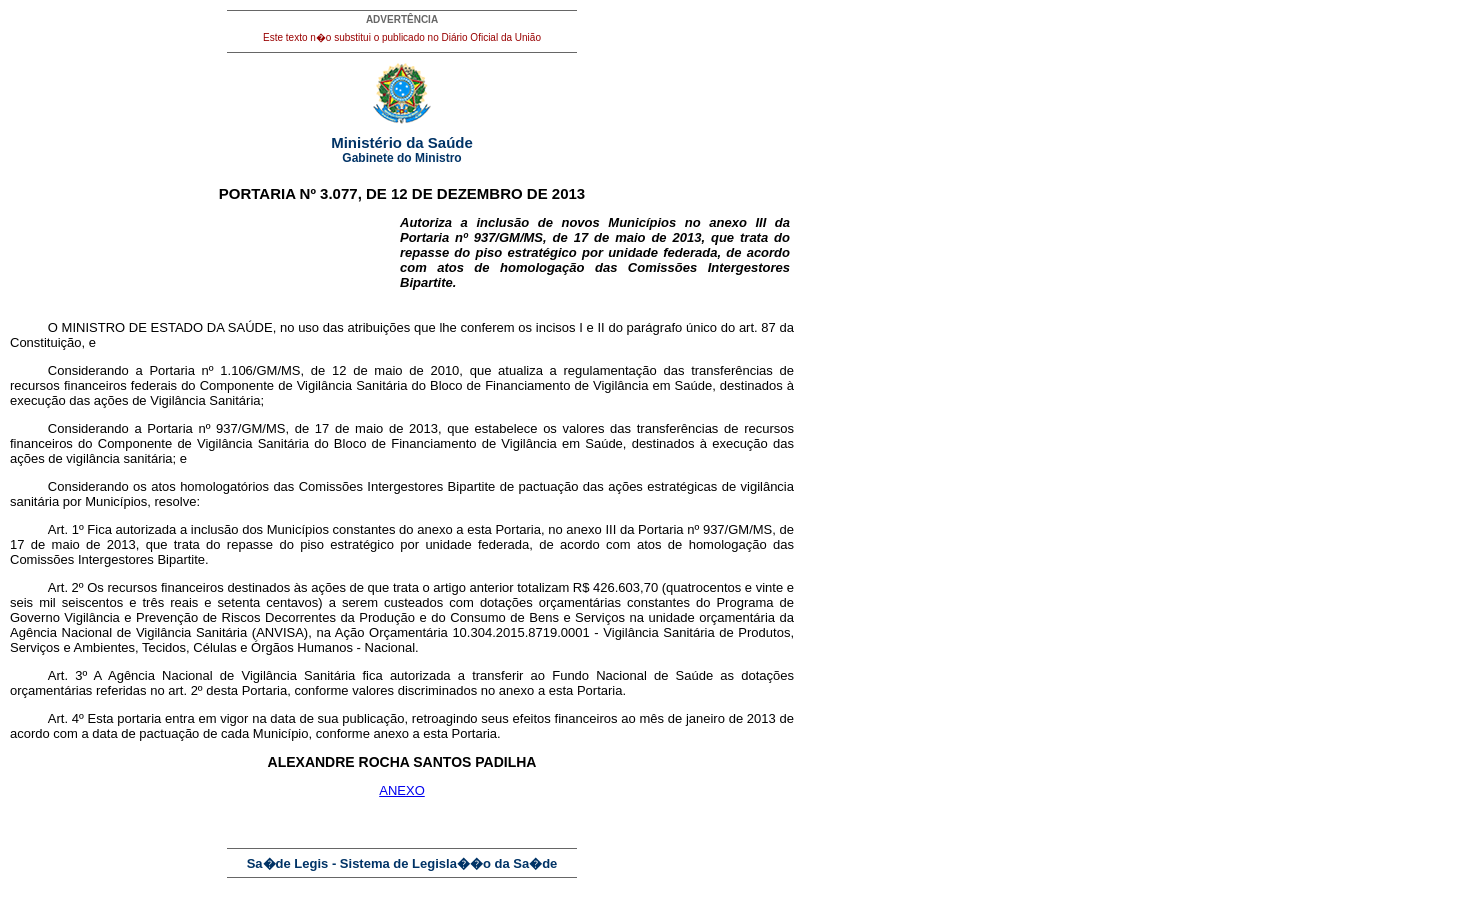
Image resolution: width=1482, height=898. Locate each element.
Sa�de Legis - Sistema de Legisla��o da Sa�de (402, 863)
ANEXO (402, 790)
